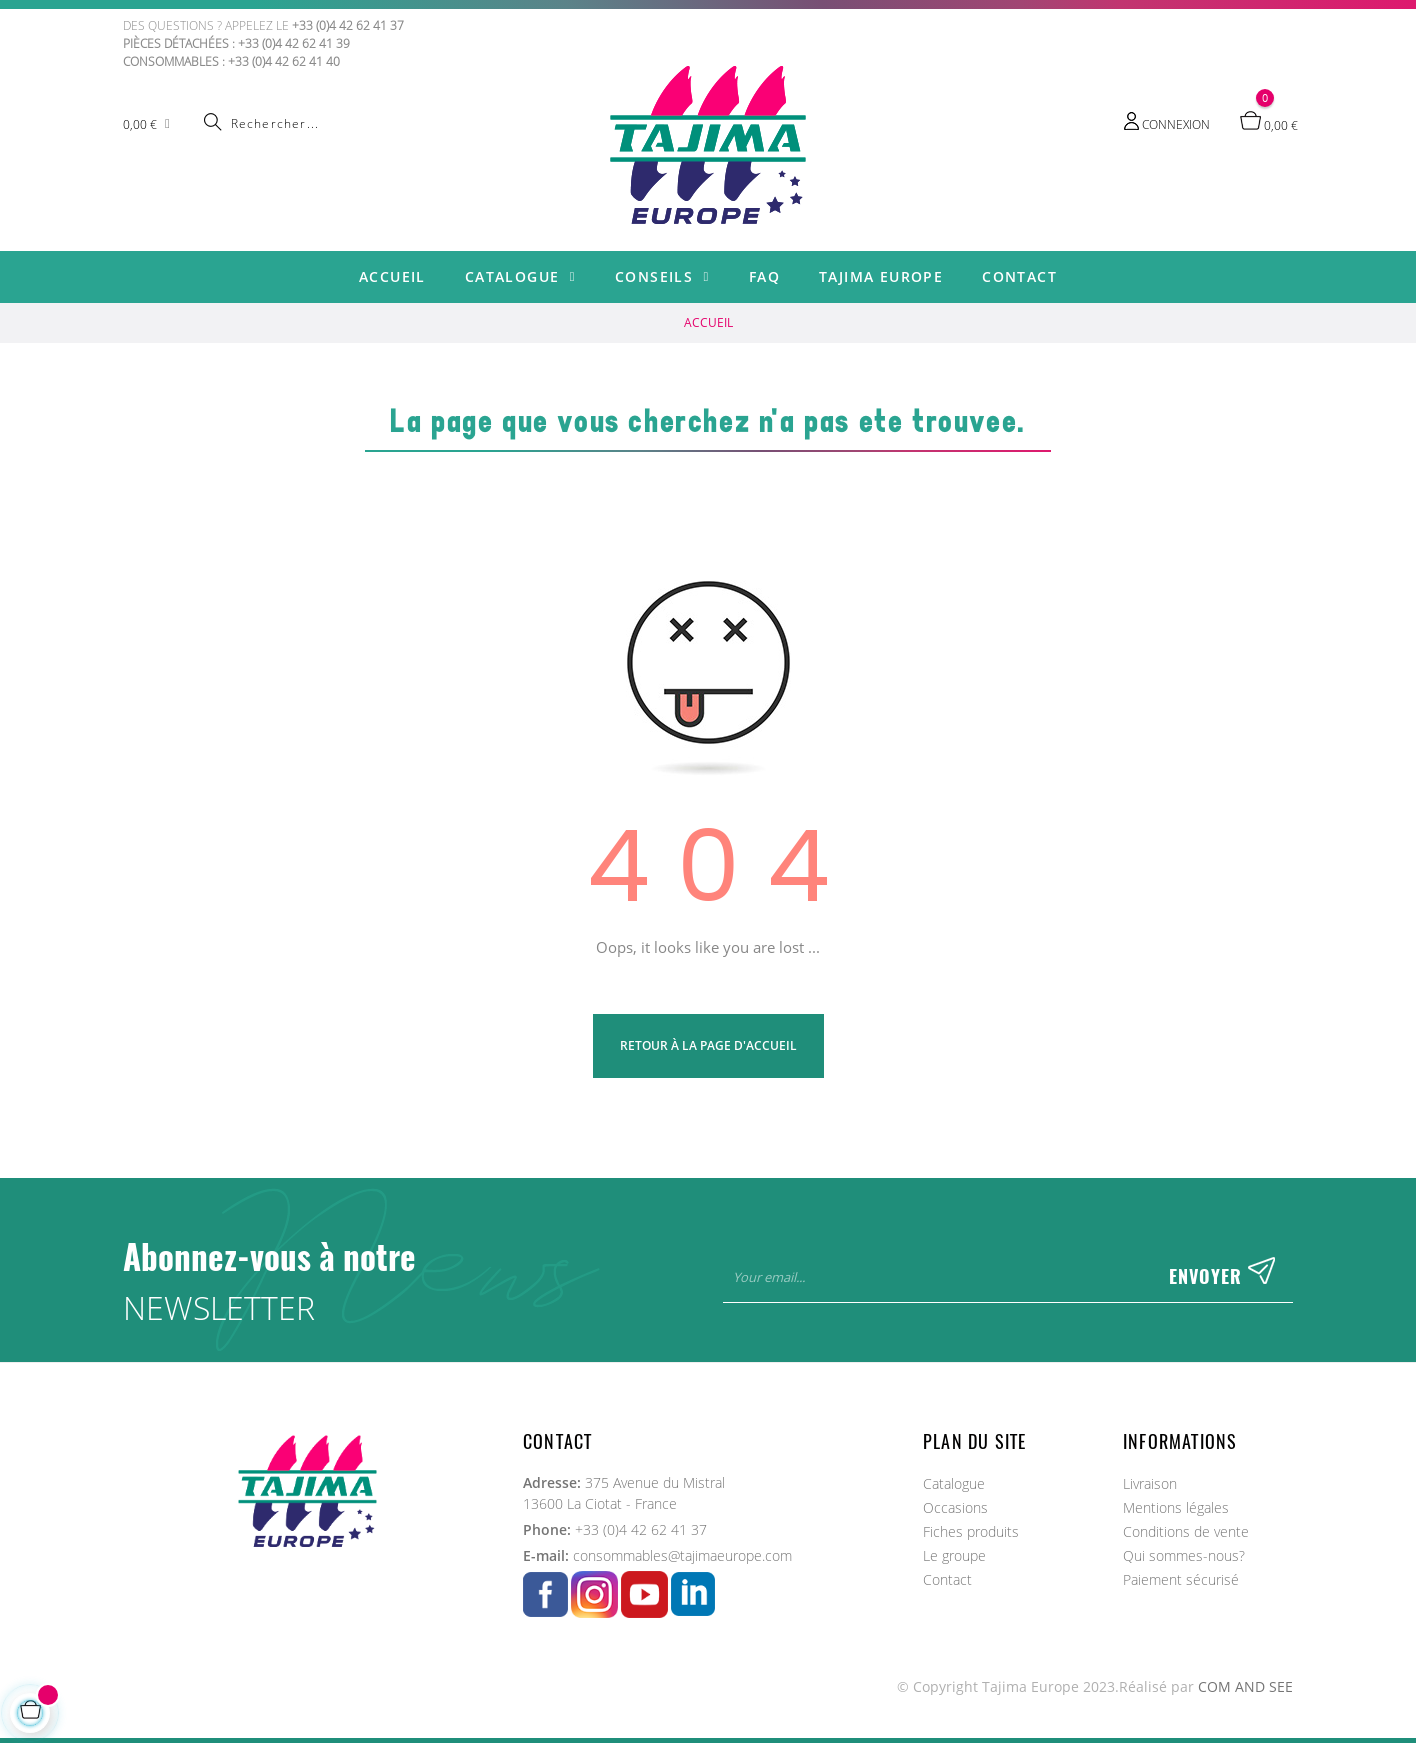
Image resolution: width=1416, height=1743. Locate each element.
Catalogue (954, 1483)
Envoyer (1222, 1276)
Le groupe (954, 1555)
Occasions (955, 1507)
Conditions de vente (1186, 1531)
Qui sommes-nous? (1184, 1555)
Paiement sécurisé (1181, 1579)
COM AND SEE (1245, 1686)
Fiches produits (971, 1531)
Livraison (1150, 1483)
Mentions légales (1176, 1507)
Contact (947, 1579)
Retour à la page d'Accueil (708, 1045)
